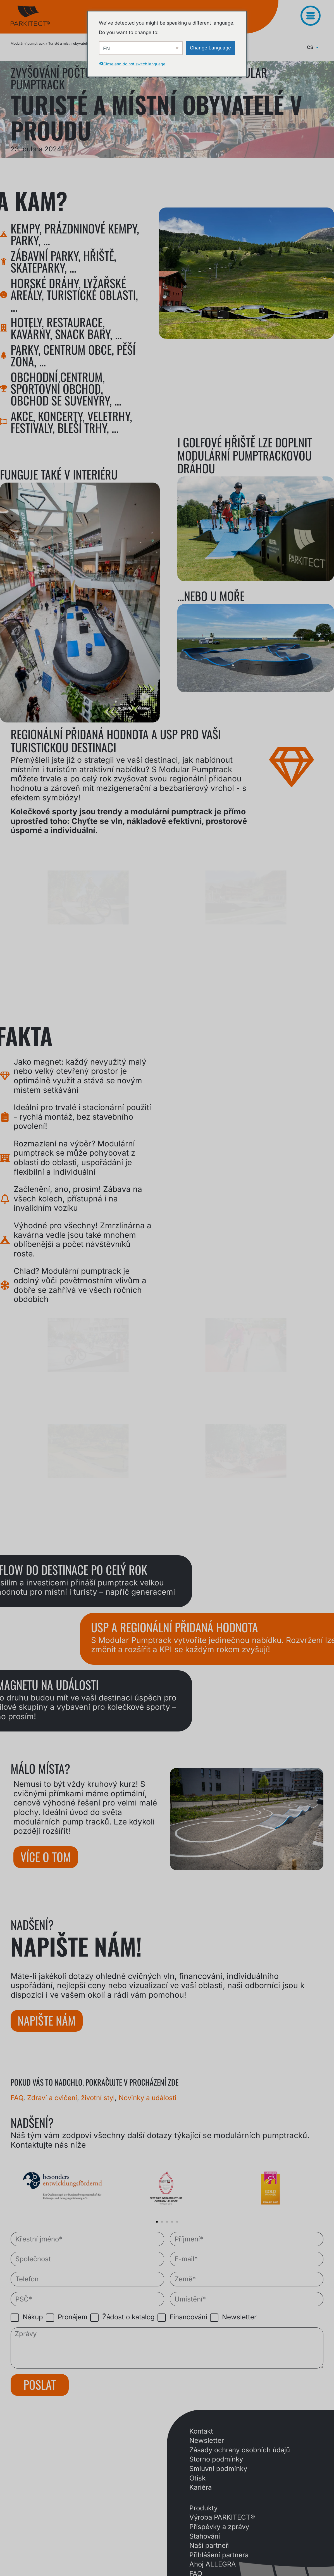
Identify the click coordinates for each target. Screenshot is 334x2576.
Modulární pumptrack (28, 43)
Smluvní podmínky (218, 2469)
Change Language (210, 48)
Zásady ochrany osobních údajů (239, 2450)
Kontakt (201, 2431)
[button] (157, 2222)
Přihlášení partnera (219, 2555)
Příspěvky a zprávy (219, 2527)
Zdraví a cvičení (52, 2098)
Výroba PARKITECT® (222, 2517)
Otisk (197, 2478)
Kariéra (200, 2487)
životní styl (98, 2098)
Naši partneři (209, 2545)
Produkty (203, 2508)
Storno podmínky (216, 2459)
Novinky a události (147, 2098)
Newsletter (206, 2440)
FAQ (17, 2098)
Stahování (204, 2536)
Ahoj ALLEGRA (212, 2564)
